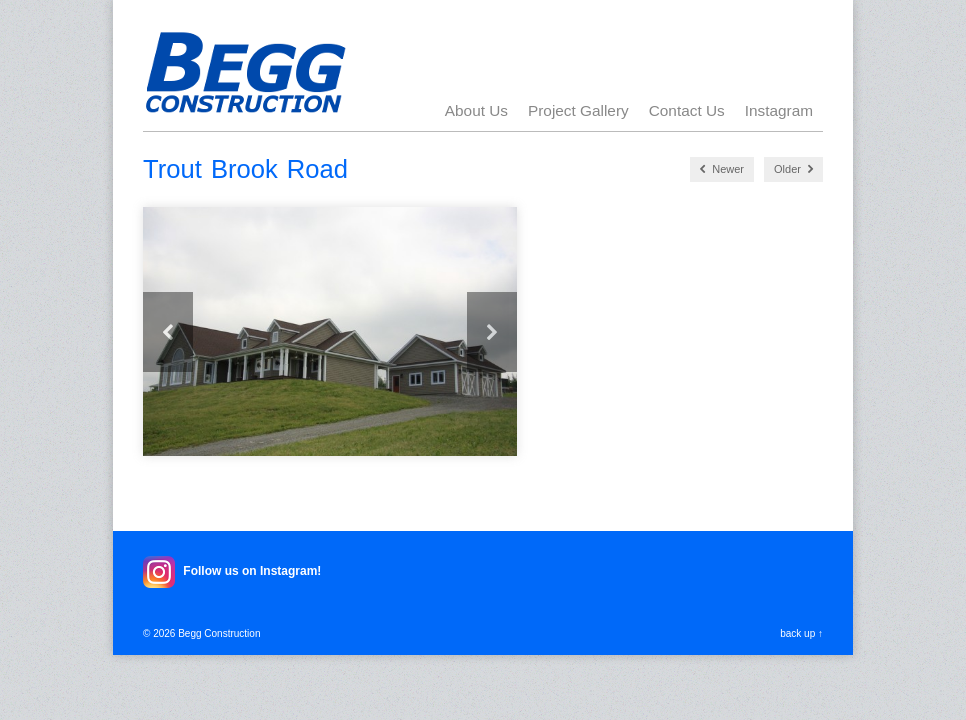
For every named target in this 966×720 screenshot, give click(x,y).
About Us (476, 110)
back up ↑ (801, 633)
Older (793, 169)
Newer (722, 169)
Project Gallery (578, 110)
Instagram (779, 110)
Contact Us (687, 110)
